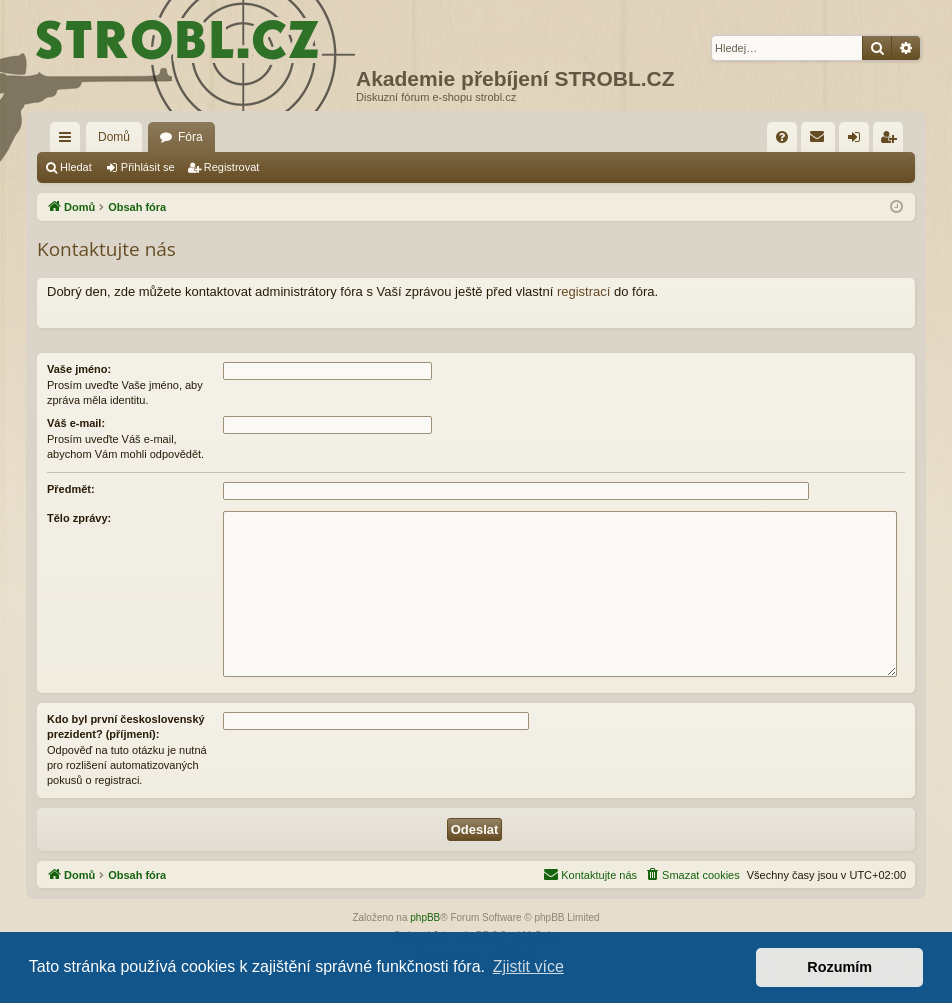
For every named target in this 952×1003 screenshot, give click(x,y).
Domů (114, 137)
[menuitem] (782, 137)
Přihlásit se (148, 167)
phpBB (425, 917)
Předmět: (71, 489)
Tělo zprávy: (79, 518)
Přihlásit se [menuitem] (858, 141)
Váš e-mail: (76, 423)
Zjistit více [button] (528, 966)
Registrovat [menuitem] (892, 141)
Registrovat (232, 167)
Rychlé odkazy (69, 141)
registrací (583, 291)
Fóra (190, 137)
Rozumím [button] (839, 967)
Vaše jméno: (79, 369)
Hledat (76, 167)
